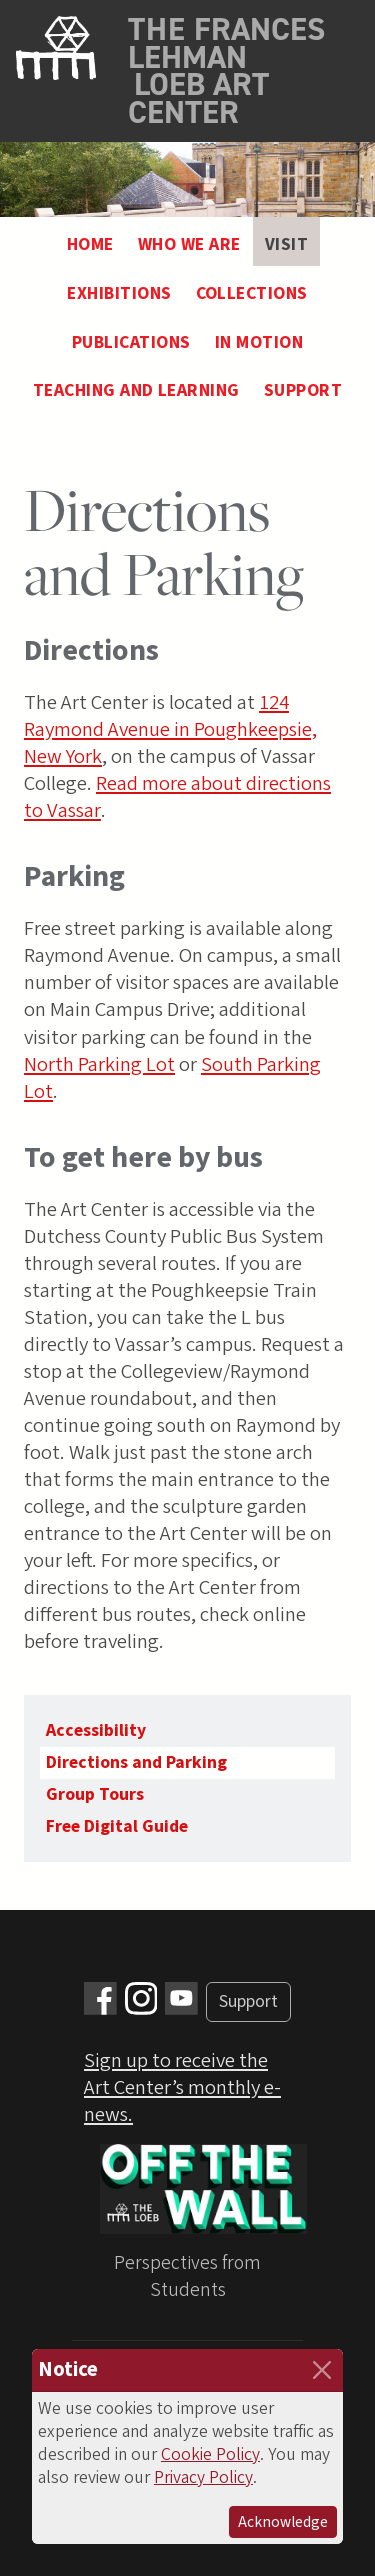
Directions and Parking (136, 1762)
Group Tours (95, 1794)
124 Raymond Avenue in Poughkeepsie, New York (170, 729)
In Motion (259, 342)
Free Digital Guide (117, 1826)
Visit (286, 244)
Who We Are (189, 244)
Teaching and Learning (136, 390)
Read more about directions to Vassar (177, 797)
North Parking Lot (99, 1064)
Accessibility (96, 1730)
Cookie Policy (210, 2454)
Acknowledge (283, 2522)
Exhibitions (119, 293)
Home (90, 244)
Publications (131, 342)
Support (303, 390)
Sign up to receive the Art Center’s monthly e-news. (182, 2087)
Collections (252, 293)
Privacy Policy (203, 2477)
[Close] (322, 2370)
